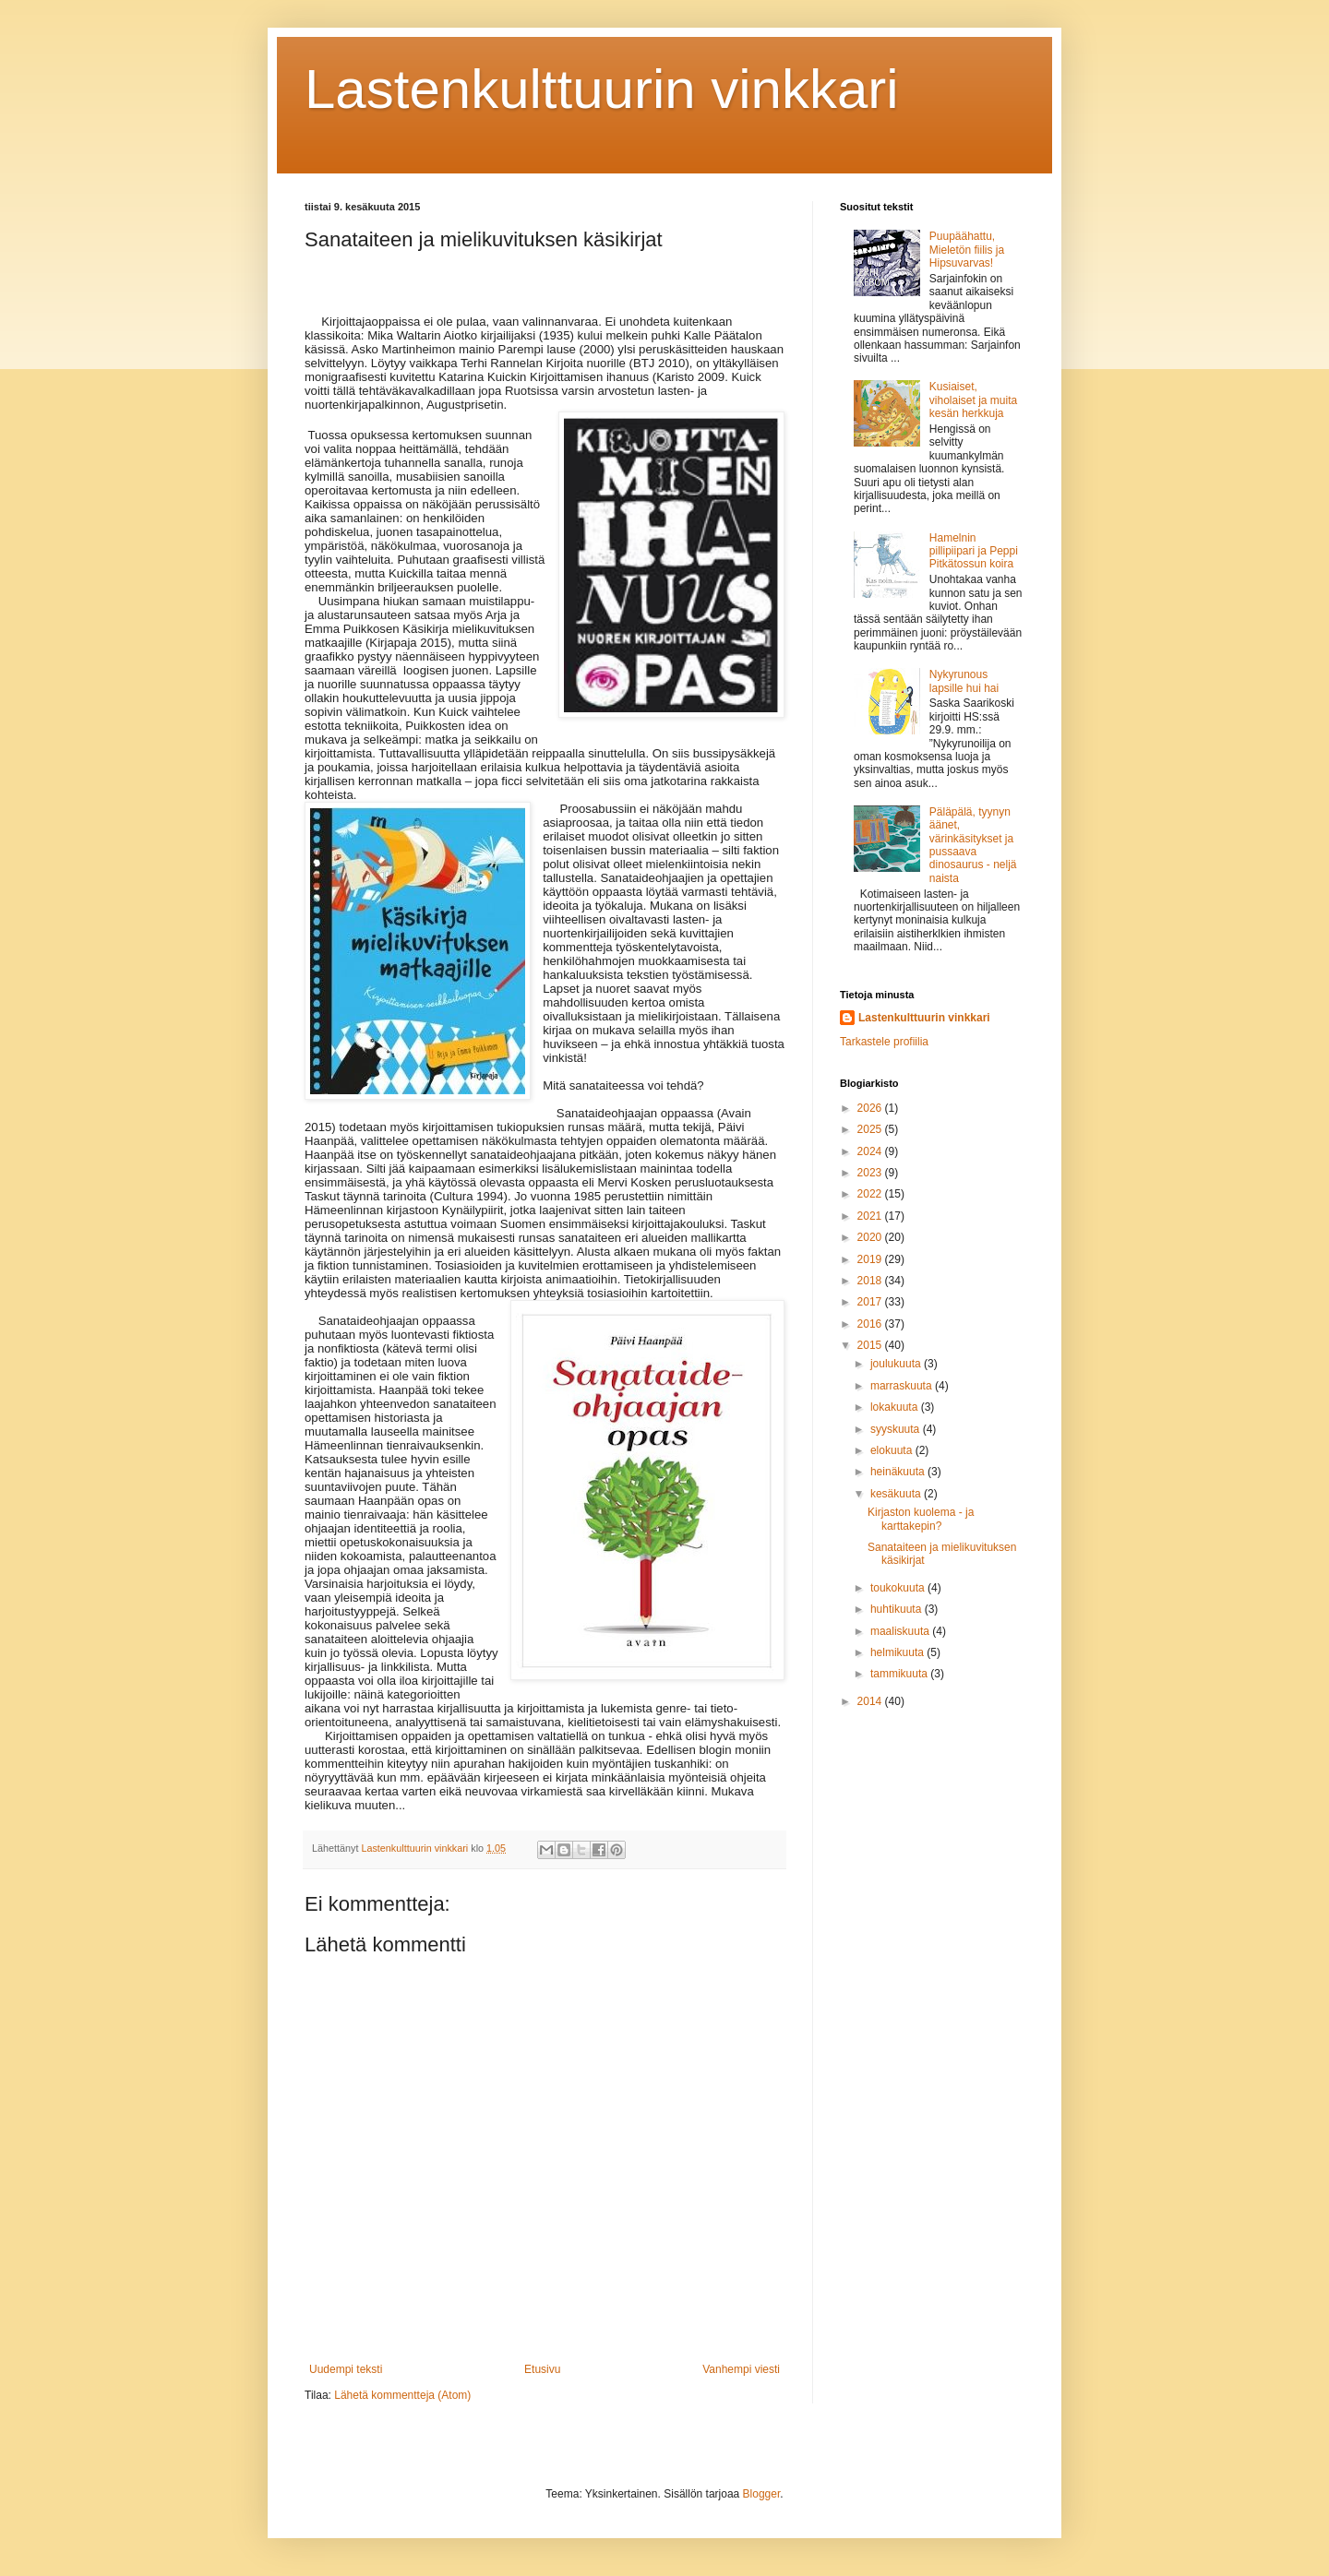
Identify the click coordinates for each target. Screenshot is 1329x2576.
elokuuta (893, 1450)
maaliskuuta (901, 1631)
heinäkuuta (899, 1471)
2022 (871, 1193)
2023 (871, 1172)
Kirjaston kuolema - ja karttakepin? (921, 1519)
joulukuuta (897, 1363)
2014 (871, 1701)
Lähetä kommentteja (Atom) (402, 2395)
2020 (871, 1237)
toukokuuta (899, 1587)
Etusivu (542, 2369)
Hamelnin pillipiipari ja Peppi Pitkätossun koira (973, 551)
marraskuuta (902, 1385)
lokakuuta (895, 1407)
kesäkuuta (897, 1493)
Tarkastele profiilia (884, 1041)
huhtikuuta (897, 1609)
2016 (871, 1324)
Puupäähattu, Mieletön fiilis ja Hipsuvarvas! (966, 249)
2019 (871, 1259)
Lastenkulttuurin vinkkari (602, 89)
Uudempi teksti (345, 2369)
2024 (871, 1151)
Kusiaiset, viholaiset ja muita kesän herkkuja (973, 400)
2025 (871, 1129)
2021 (871, 1216)
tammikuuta (900, 1673)
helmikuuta (898, 1652)
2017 (871, 1301)
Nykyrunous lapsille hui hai (964, 681)
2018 (871, 1280)
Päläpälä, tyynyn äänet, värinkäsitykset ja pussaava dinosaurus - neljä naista (973, 845)
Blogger (762, 2493)
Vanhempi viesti (741, 2369)
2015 (871, 1345)
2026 (871, 1108)
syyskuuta (896, 1429)
